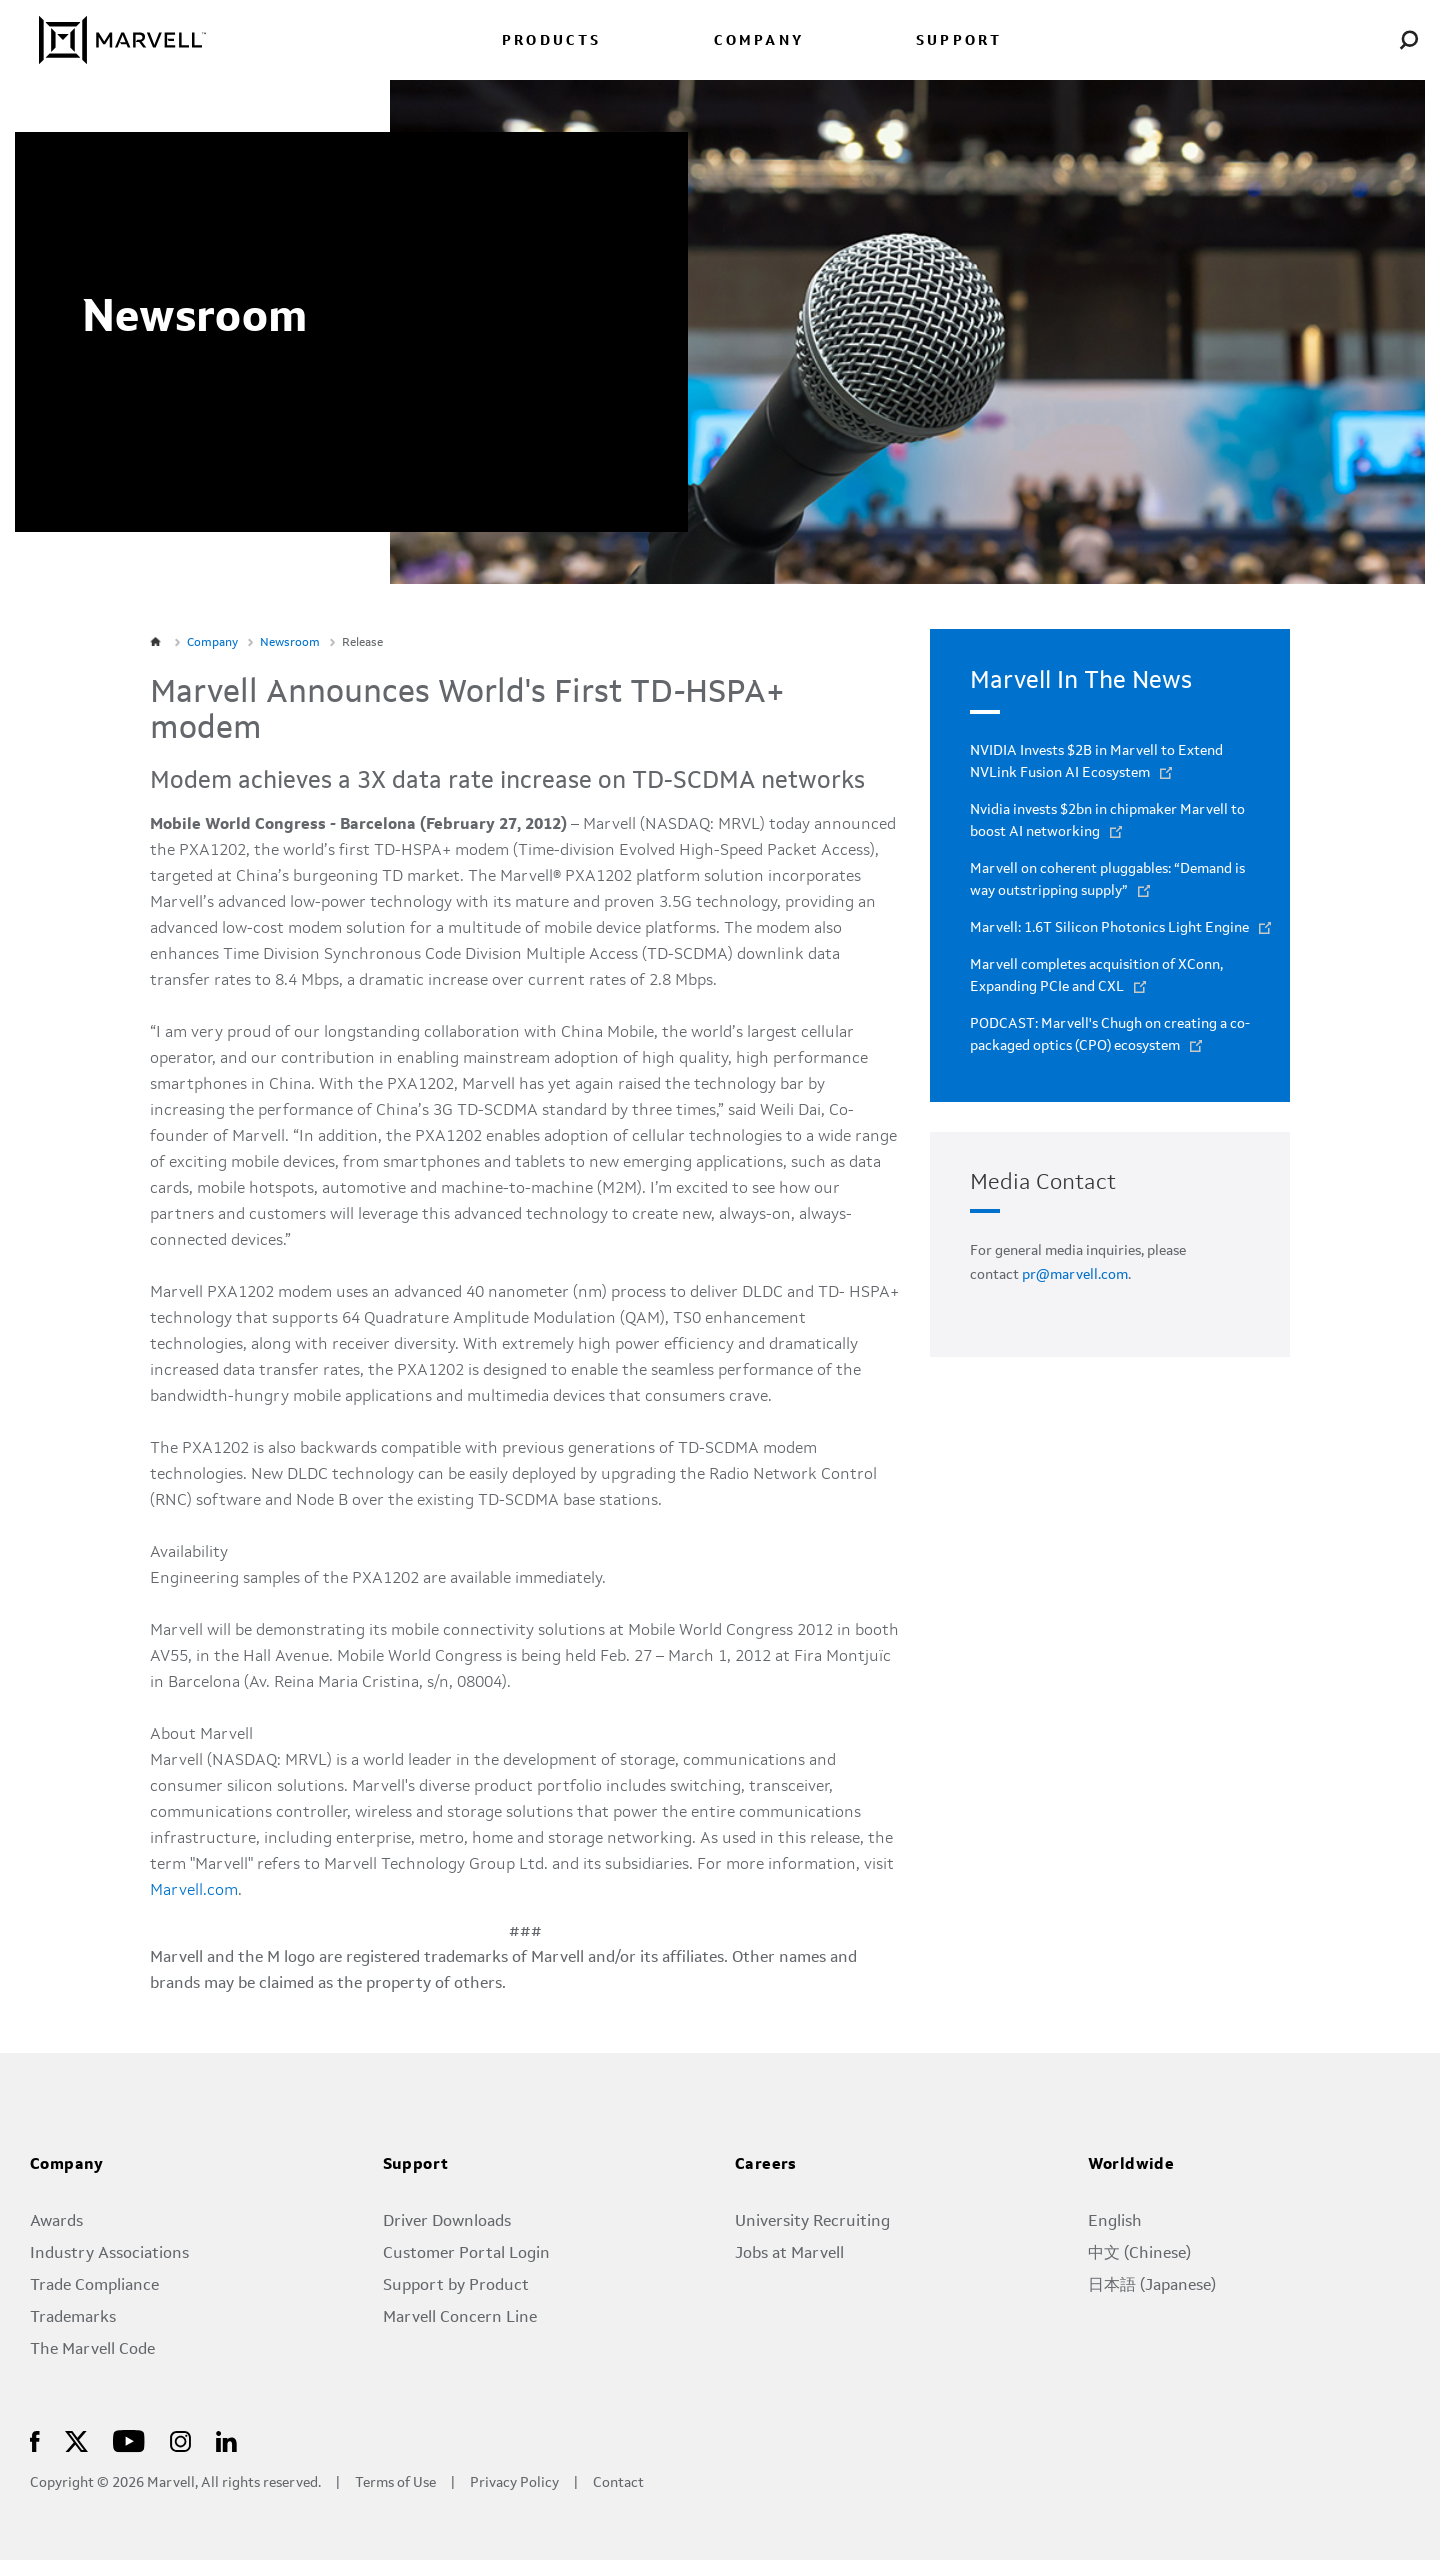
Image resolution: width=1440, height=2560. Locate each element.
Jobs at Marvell (789, 2254)
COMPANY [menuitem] (759, 41)
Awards (56, 2222)
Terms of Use (395, 2483)
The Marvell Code (92, 2350)
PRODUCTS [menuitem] (552, 41)
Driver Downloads (447, 2222)
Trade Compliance (94, 2286)
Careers (766, 2165)
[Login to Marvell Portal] (1361, 39)
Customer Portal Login (466, 2254)
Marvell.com (194, 1891)
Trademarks (73, 2318)
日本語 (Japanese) (1152, 2286)
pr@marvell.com (1075, 1275)
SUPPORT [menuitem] (959, 41)
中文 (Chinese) (1139, 2254)
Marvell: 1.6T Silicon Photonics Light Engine (1109, 928)
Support (416, 2165)
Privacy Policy (514, 2483)
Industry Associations (109, 2254)
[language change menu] (1313, 39)
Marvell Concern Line (460, 2318)
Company (67, 2165)
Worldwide (1131, 2165)
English (1115, 2222)
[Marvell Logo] (110, 40)
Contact (618, 2483)
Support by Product (456, 2286)
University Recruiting (812, 2222)
